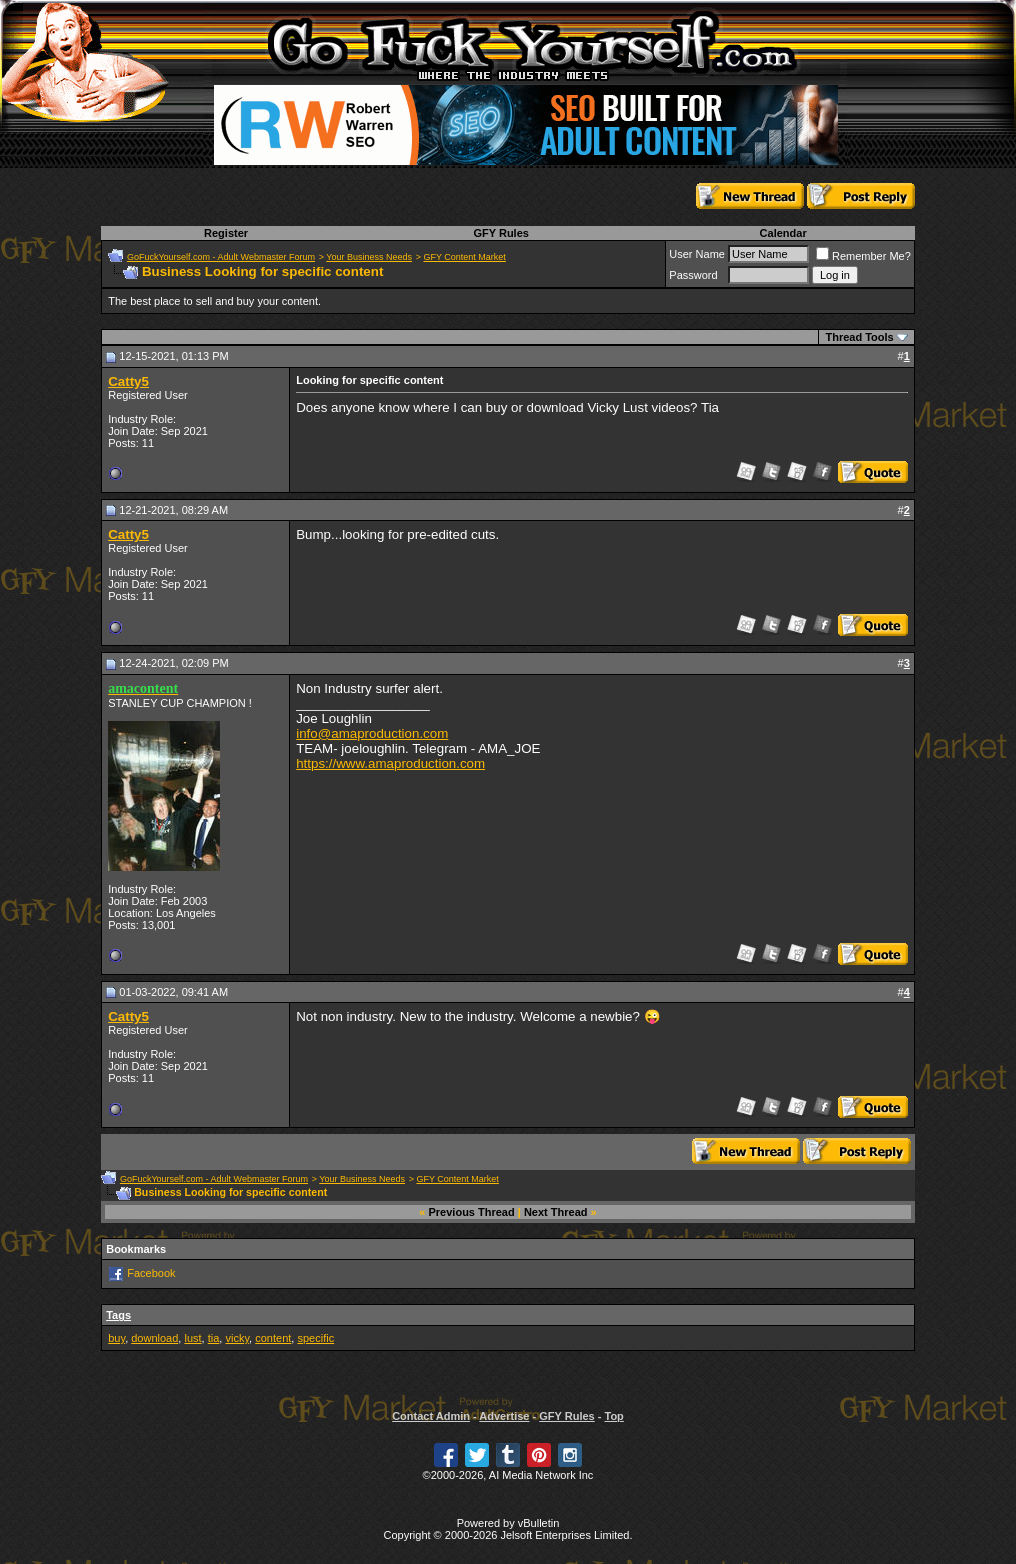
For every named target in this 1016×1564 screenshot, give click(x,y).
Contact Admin (431, 1416)
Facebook (151, 1273)
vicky (237, 1338)
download (154, 1338)
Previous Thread (472, 1212)
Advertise (504, 1416)
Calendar (783, 233)
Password (693, 275)
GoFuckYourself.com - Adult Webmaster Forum (221, 257)
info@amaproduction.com (372, 733)
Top (613, 1416)
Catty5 (128, 381)
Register (226, 233)
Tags (118, 1315)
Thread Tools (859, 337)
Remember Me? (863, 256)
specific (315, 1338)
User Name (697, 254)
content (273, 1338)
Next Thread (556, 1212)
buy (116, 1338)
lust (192, 1338)
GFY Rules (500, 233)
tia (214, 1338)
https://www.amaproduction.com (390, 763)
